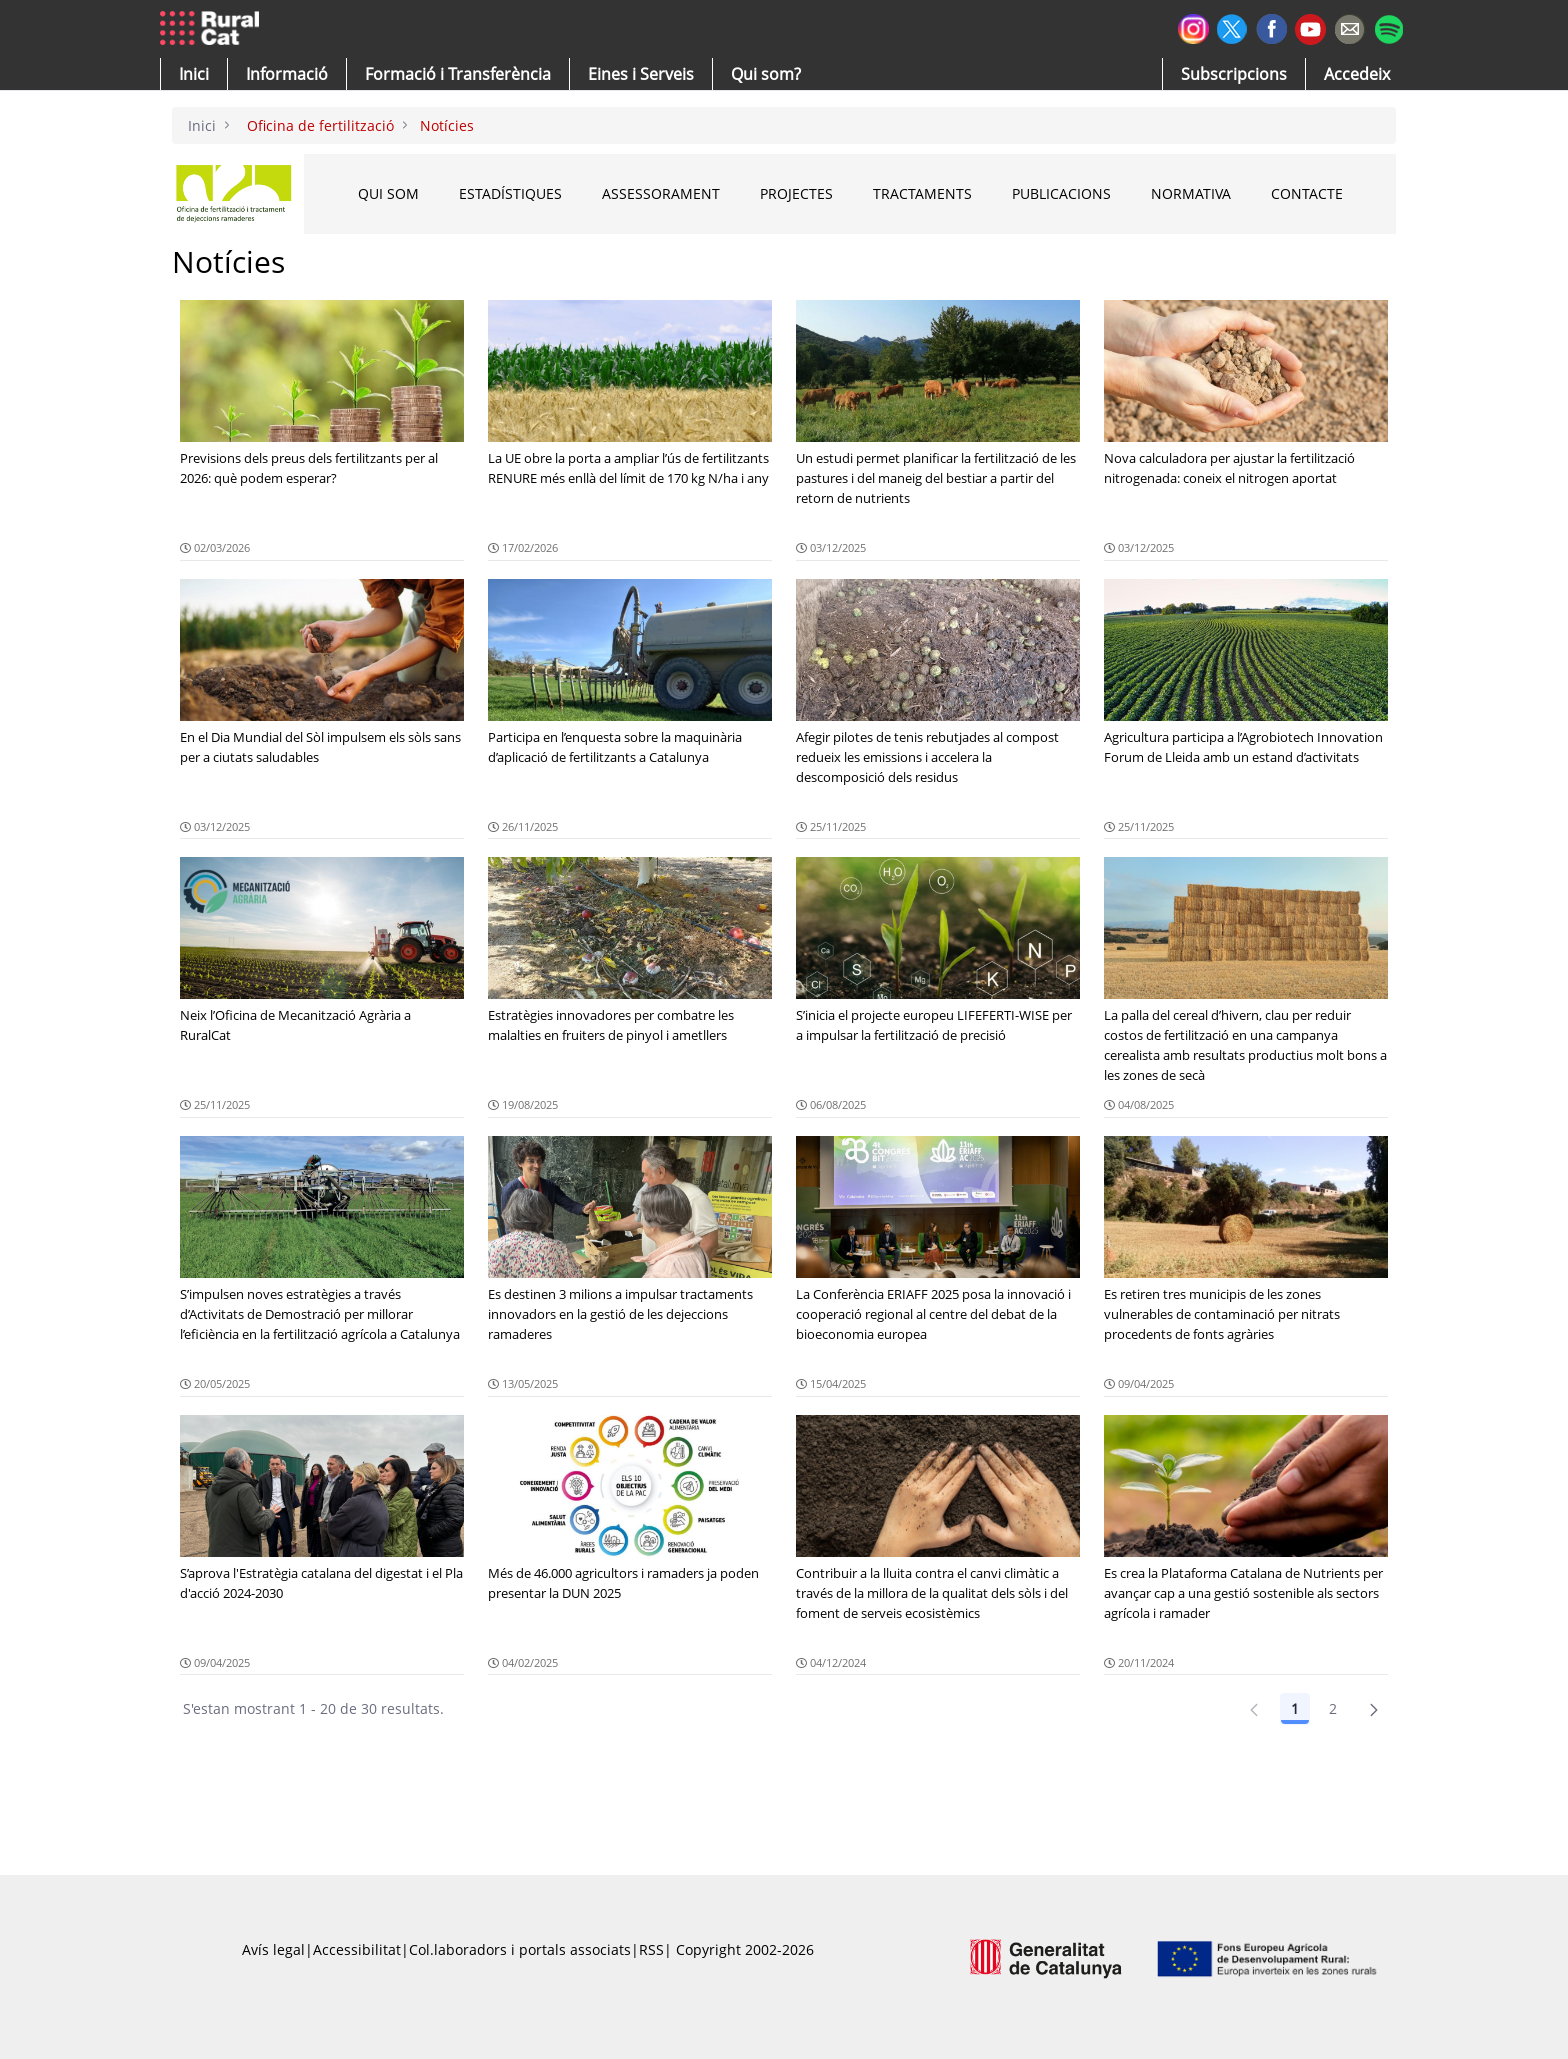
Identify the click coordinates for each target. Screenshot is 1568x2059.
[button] (194, 74)
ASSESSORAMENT (661, 193)
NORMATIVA (1191, 193)
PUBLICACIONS (1061, 193)
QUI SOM (388, 193)
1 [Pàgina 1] (1295, 1708)
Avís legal (273, 1949)
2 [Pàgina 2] (1333, 1708)
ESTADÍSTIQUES (510, 193)
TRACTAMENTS (922, 193)
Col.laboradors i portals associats (520, 1949)
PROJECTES (796, 193)
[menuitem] (458, 74)
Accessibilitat (357, 1949)
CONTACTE (1307, 193)
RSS (651, 1949)
